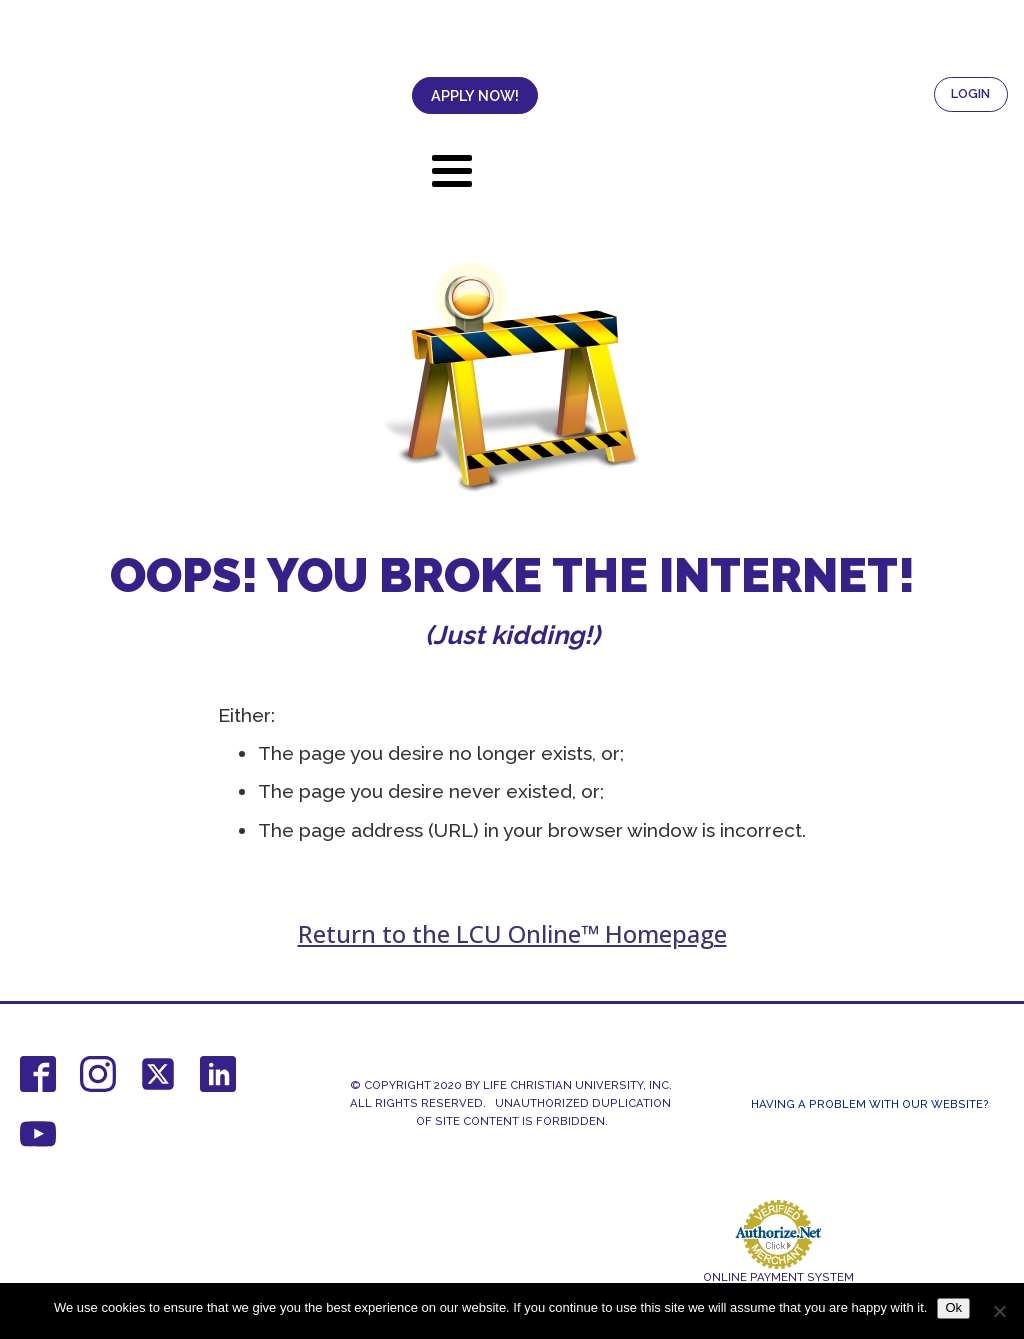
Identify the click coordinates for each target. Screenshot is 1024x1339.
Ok (953, 1307)
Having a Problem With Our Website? (870, 1104)
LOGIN (970, 93)
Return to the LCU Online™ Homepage (512, 933)
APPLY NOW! (475, 95)
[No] (999, 1311)
